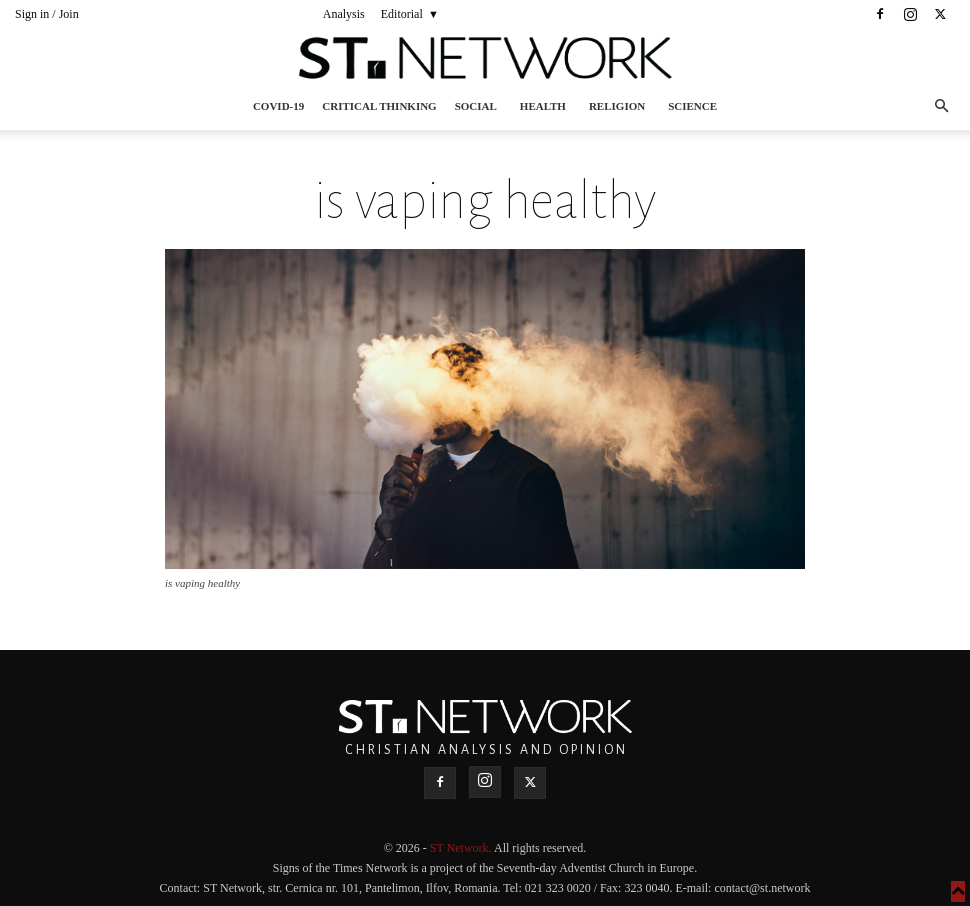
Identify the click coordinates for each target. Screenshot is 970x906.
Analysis (344, 14)
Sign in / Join (47, 14)
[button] (941, 106)
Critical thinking (379, 106)
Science (692, 106)
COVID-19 (278, 106)
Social (476, 106)
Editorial (402, 14)
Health (543, 106)
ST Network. (462, 848)
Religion (617, 106)
